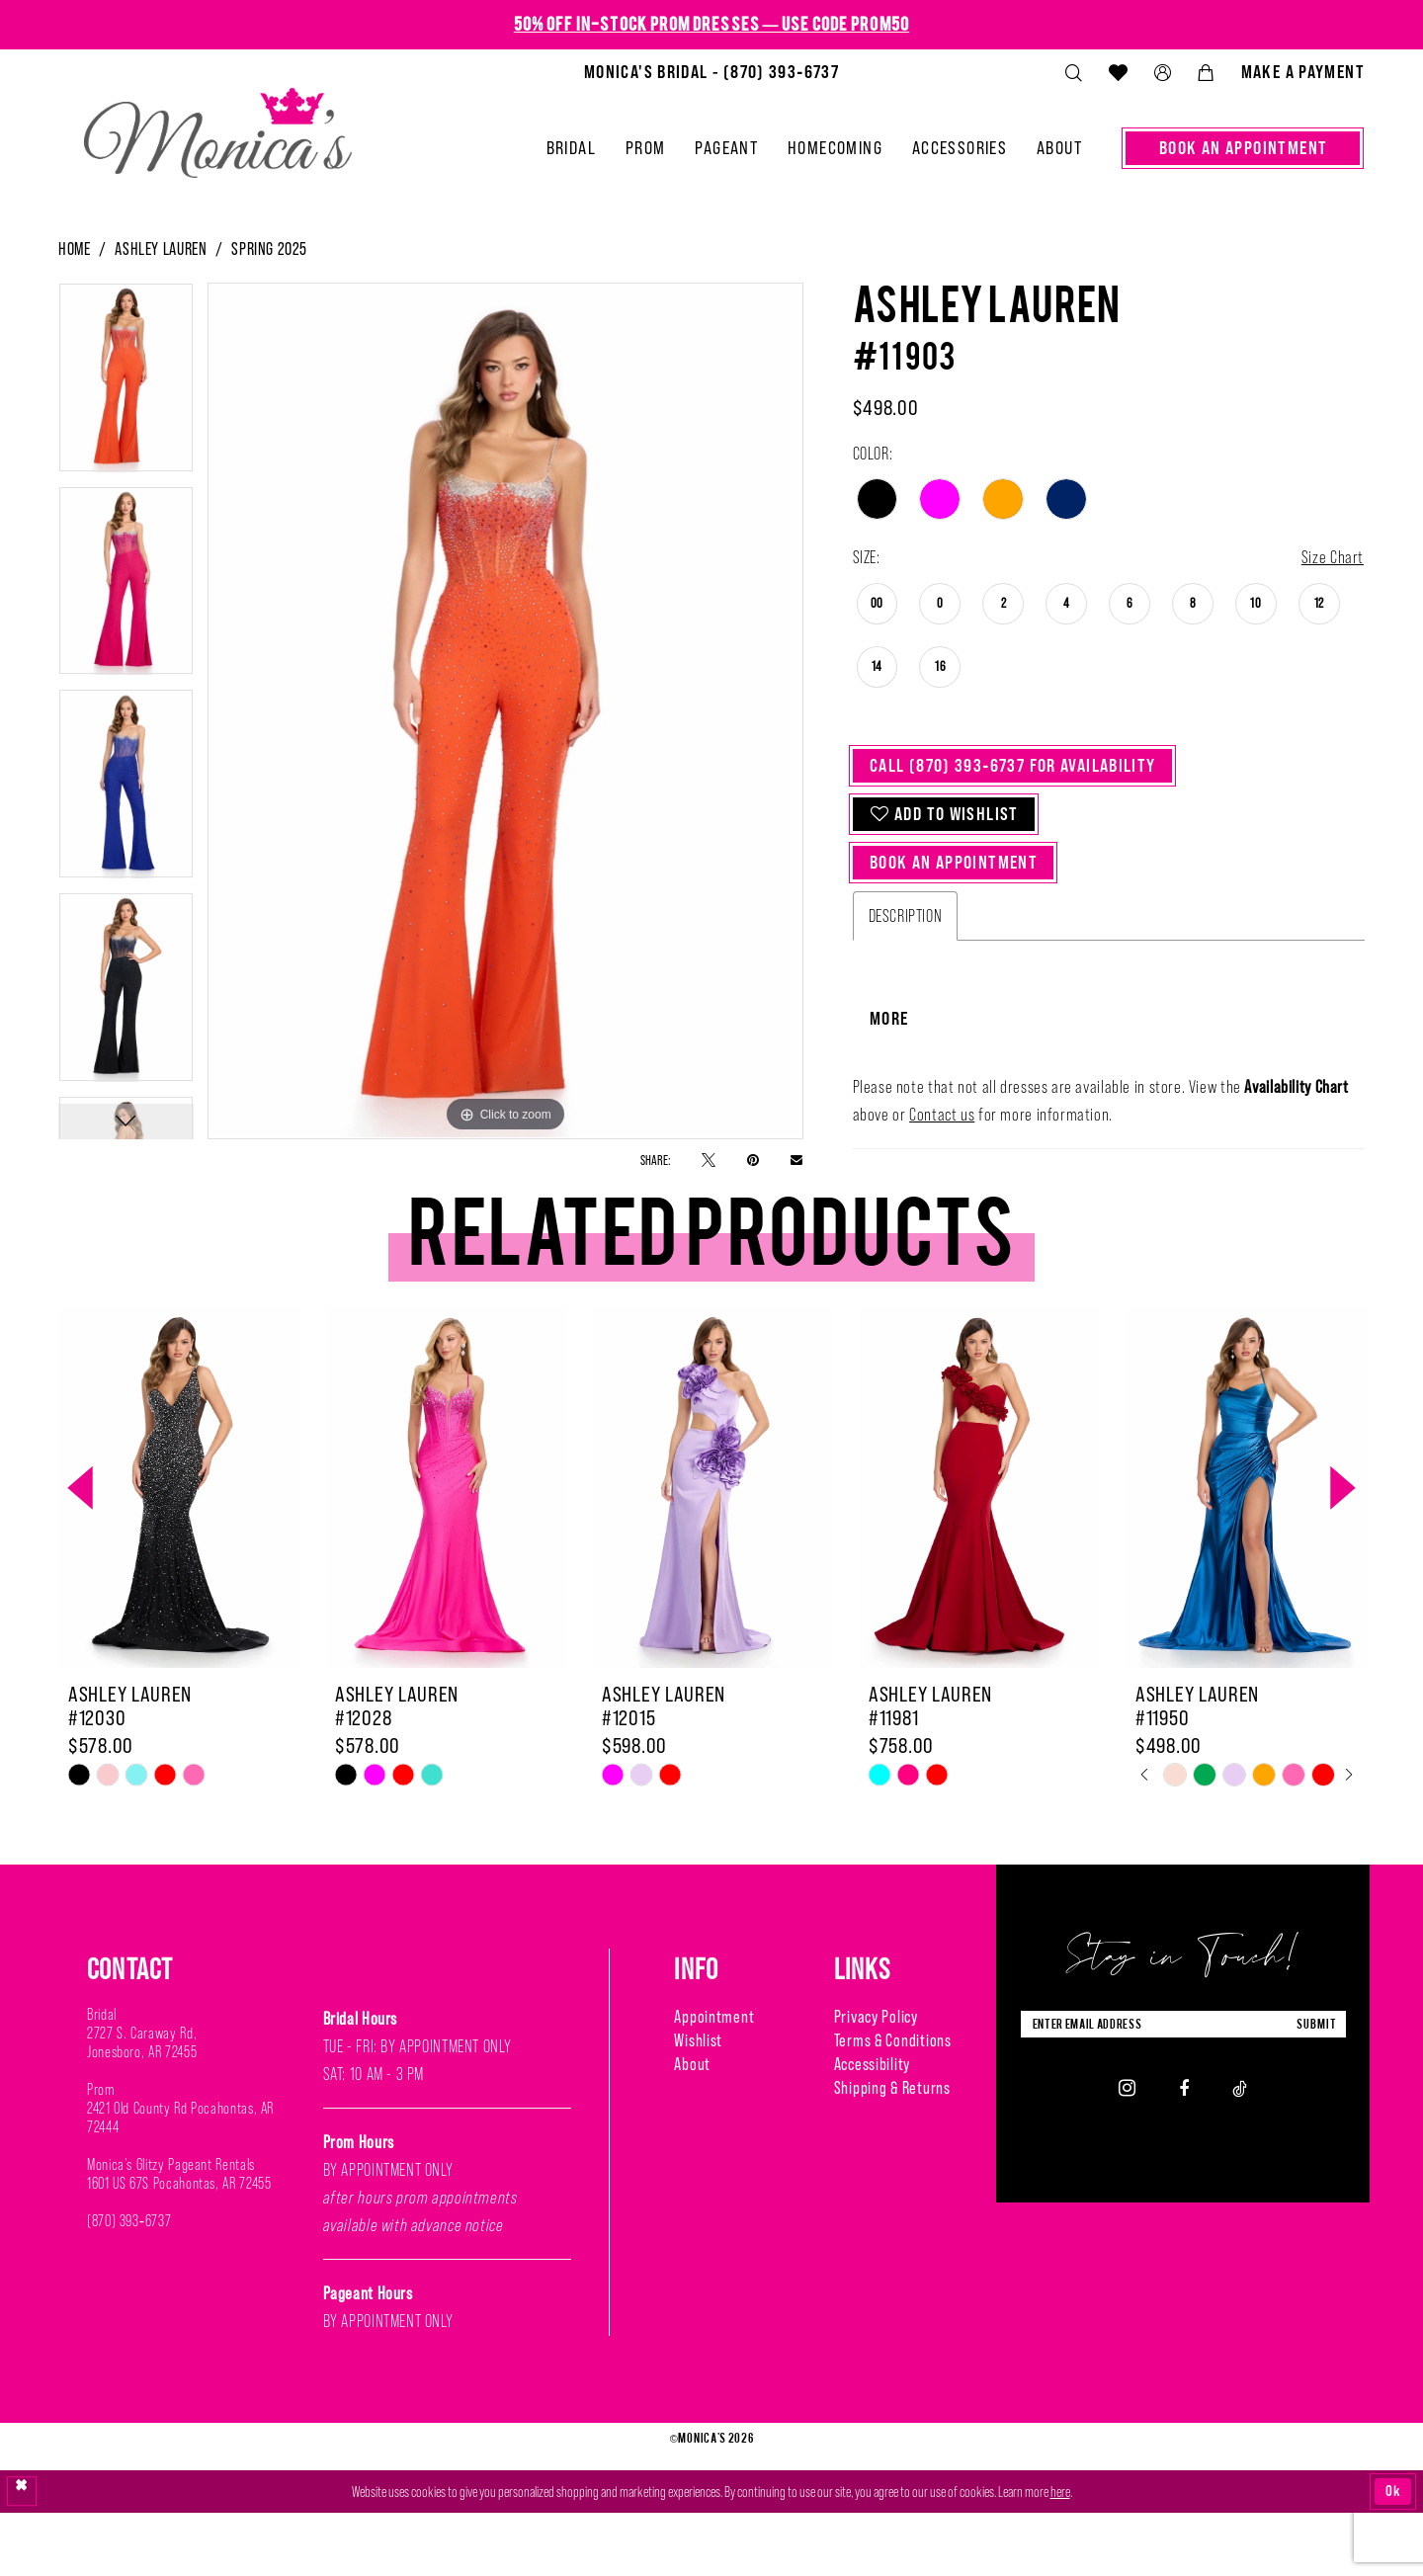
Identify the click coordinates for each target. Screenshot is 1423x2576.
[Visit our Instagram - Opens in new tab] (1127, 2152)
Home (74, 249)
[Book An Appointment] (1243, 148)
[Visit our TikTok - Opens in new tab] (1239, 2151)
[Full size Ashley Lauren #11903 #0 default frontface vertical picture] (505, 711)
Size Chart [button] (1332, 557)
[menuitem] (711, 72)
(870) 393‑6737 (129, 2285)
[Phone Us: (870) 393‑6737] (711, 72)
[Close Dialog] (22, 2554)
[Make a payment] (1302, 72)
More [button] (889, 1083)
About (692, 2128)
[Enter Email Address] (1183, 2088)
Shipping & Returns (892, 2152)
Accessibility (872, 2128)
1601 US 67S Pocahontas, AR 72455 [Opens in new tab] (179, 2247)
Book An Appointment (954, 862)
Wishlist (698, 2105)
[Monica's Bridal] (218, 124)
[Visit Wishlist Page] (1117, 72)
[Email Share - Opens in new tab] (796, 1159)
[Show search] (1073, 72)
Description (906, 916)
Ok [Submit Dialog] (1393, 2553)
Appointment (714, 2081)
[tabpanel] (126, 384)
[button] (1162, 72)
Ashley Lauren (161, 249)
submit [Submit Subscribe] (1316, 2088)
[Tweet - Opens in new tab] (708, 1159)
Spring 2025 (269, 249)
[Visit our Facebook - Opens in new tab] (1184, 2151)
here (1060, 2554)
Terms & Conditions (893, 2105)
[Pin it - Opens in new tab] (753, 1159)
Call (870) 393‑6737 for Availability (1013, 765)
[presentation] (179, 1553)
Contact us (941, 1180)
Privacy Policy (876, 2081)
